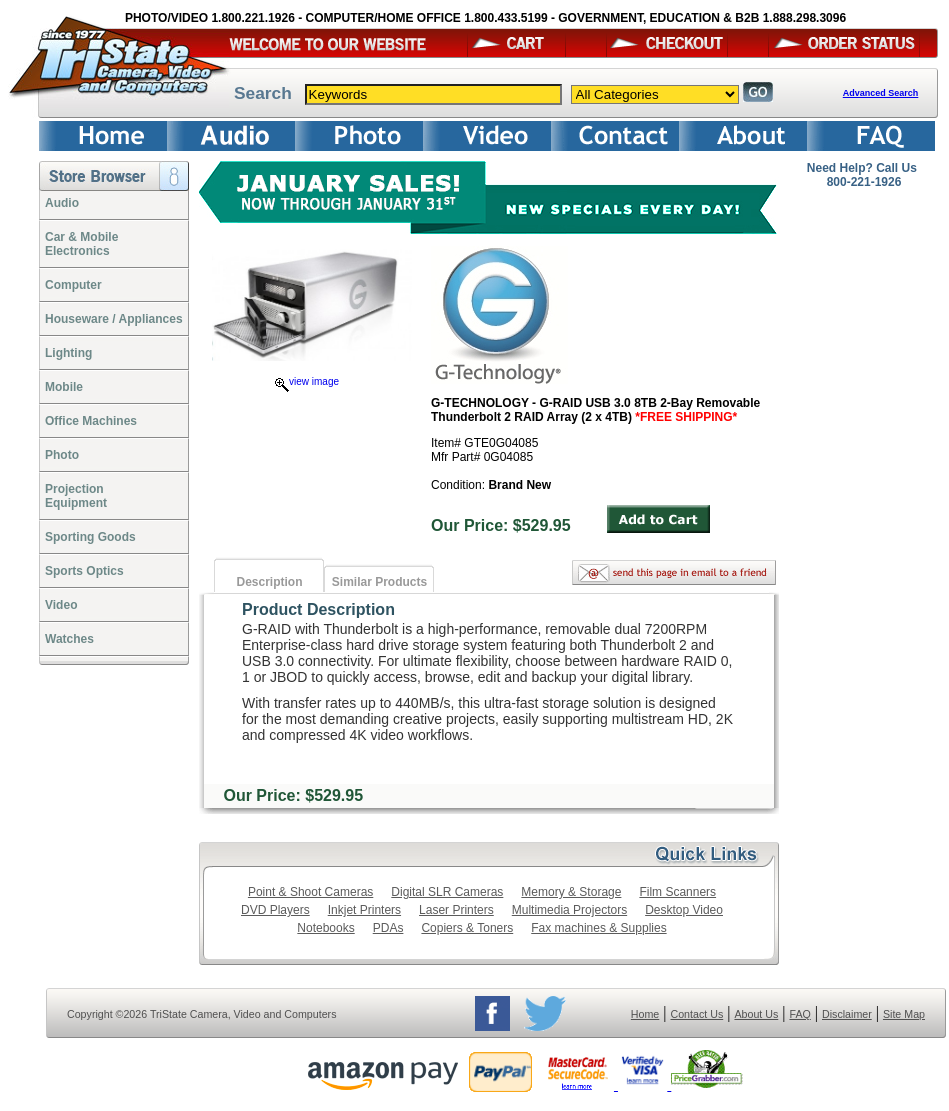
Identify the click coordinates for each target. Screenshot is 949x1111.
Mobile (64, 387)
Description (269, 582)
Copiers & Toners (467, 928)
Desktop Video (684, 910)
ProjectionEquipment (76, 496)
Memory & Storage (571, 892)
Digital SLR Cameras (447, 892)
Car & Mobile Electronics (81, 244)
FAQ (799, 1014)
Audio (62, 203)
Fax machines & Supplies (598, 928)
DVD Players (275, 910)
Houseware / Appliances (114, 319)
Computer (73, 285)
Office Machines (91, 421)
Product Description (318, 609)
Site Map (904, 1014)
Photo (62, 455)
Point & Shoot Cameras (310, 892)
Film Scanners (677, 892)
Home (645, 1014)
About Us (756, 1014)
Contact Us (697, 1014)
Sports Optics (84, 571)
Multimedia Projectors (569, 910)
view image (307, 381)
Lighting (68, 353)
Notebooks (325, 928)
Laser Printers (456, 910)
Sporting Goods (90, 537)
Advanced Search (881, 93)
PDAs (388, 928)
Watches (69, 639)
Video (61, 605)
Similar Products (379, 582)
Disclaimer (847, 1014)
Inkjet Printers (364, 910)
